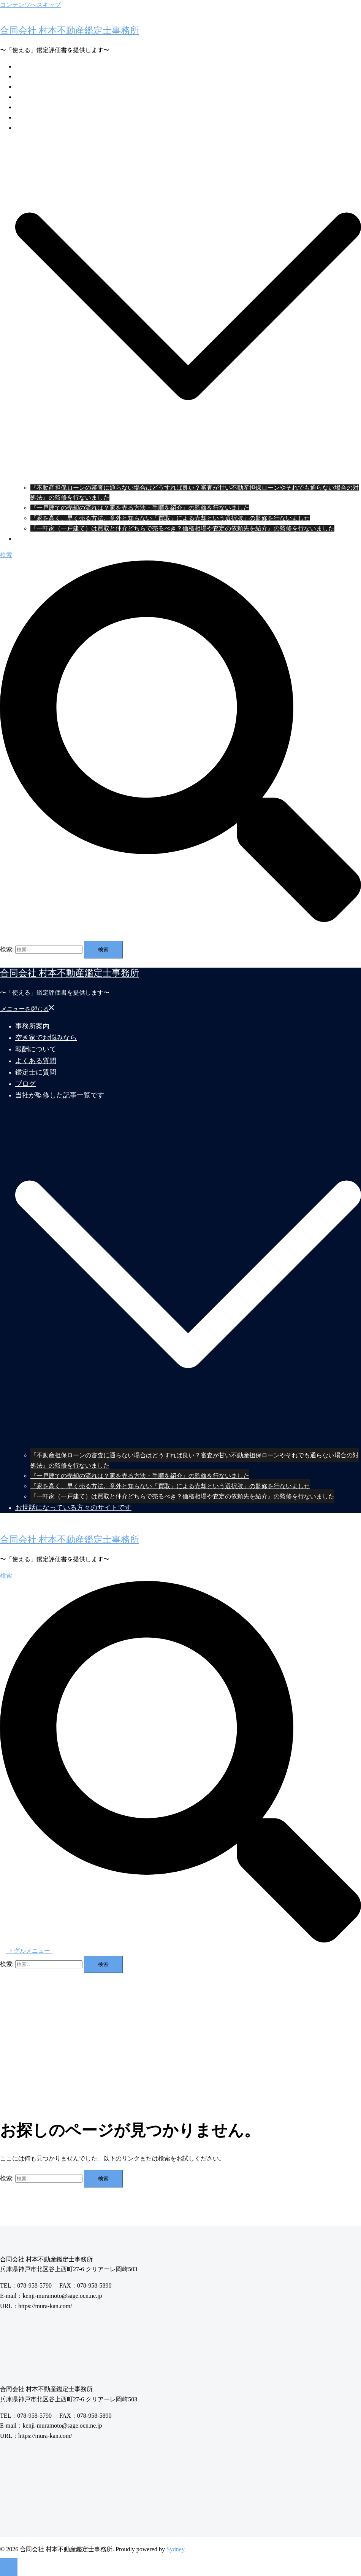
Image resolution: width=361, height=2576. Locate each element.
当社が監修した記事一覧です (54, 127)
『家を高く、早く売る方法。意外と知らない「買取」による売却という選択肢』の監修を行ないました (170, 518)
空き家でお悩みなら (42, 76)
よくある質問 (33, 97)
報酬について (33, 86)
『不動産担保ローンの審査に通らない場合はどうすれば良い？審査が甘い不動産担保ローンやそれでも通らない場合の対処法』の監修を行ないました (194, 1460)
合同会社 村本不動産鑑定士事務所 (69, 30)
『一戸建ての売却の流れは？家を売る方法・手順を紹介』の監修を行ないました (139, 508)
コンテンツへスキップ (30, 5)
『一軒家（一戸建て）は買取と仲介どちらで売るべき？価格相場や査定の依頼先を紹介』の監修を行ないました (182, 528)
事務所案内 (30, 66)
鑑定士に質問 (33, 107)
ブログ (24, 117)
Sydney (175, 2549)
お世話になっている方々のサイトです (67, 538)
